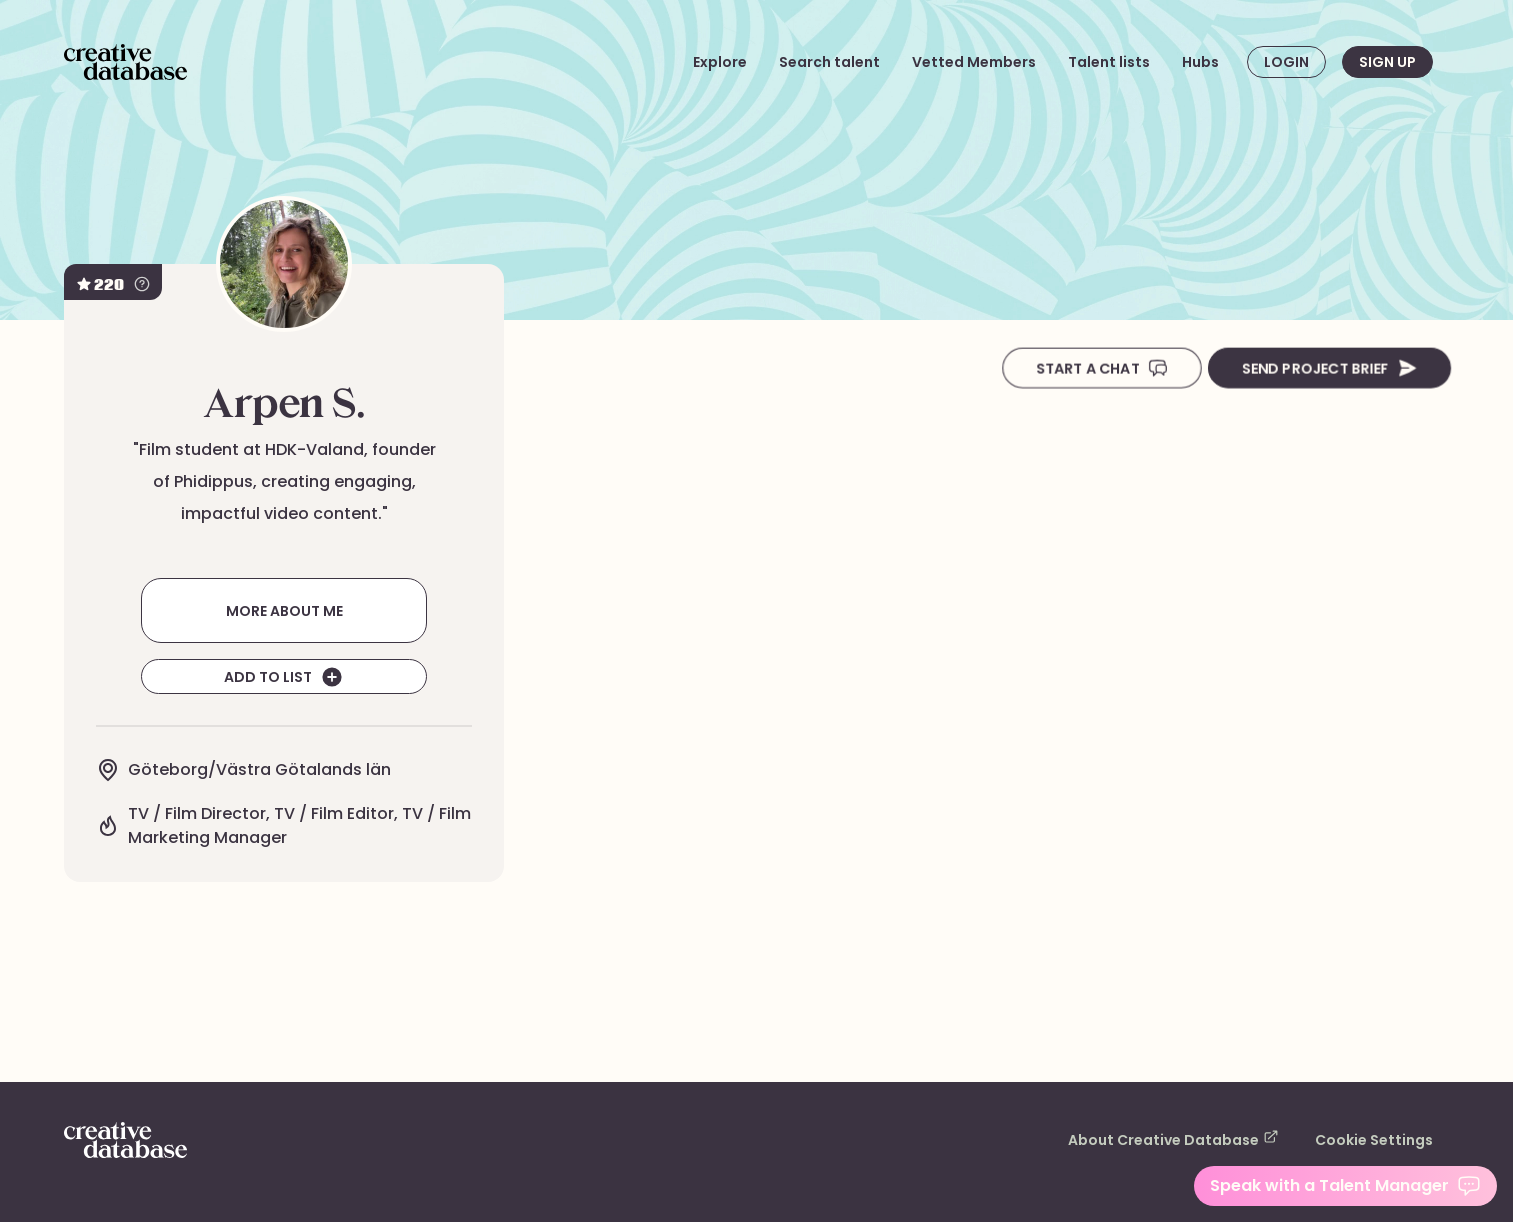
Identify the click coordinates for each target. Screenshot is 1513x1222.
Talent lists (1116, 62)
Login (1286, 62)
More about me (284, 610)
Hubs (1201, 62)
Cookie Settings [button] (1380, 1140)
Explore (762, 62)
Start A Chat (1093, 368)
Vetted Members (994, 62)
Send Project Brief (1324, 368)
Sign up (1387, 62)
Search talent (865, 62)
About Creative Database (1198, 1138)
